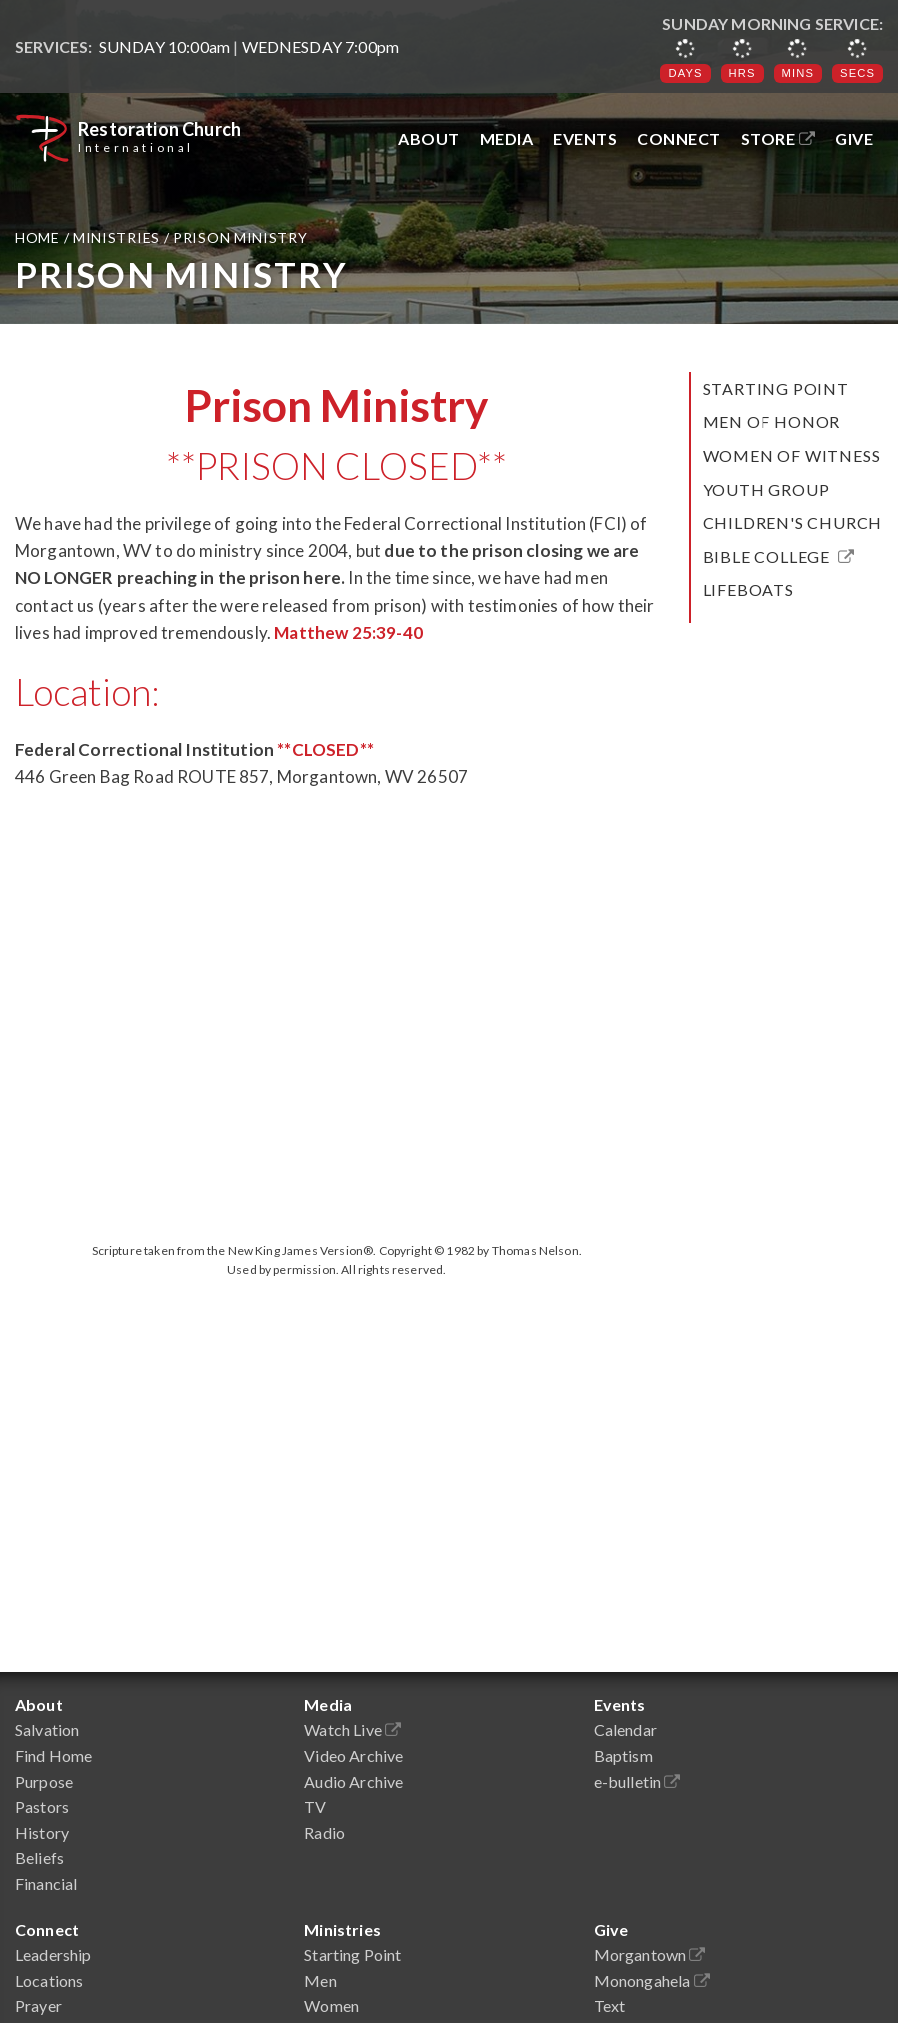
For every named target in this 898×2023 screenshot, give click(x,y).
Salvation (47, 1729)
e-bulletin (637, 1781)
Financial (46, 1883)
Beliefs (39, 1857)
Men (320, 1980)
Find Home (53, 1755)
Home (39, 237)
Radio (324, 1832)
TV (315, 1806)
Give (854, 138)
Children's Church (793, 522)
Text (610, 2005)
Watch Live (352, 1729)
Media (507, 138)
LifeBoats (748, 589)
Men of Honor (772, 421)
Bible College (779, 556)
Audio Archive (353, 1781)
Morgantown (650, 1954)
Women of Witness (792, 455)
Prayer (38, 2005)
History (42, 1832)
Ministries (116, 237)
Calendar (625, 1729)
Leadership (53, 1954)
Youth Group (766, 489)
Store (778, 138)
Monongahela (652, 1980)
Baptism (623, 1755)
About (429, 138)
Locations (49, 1980)
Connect (679, 138)
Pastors (42, 1806)
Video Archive (353, 1755)
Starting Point (776, 388)
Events (585, 138)
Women (331, 2005)
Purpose (44, 1781)
